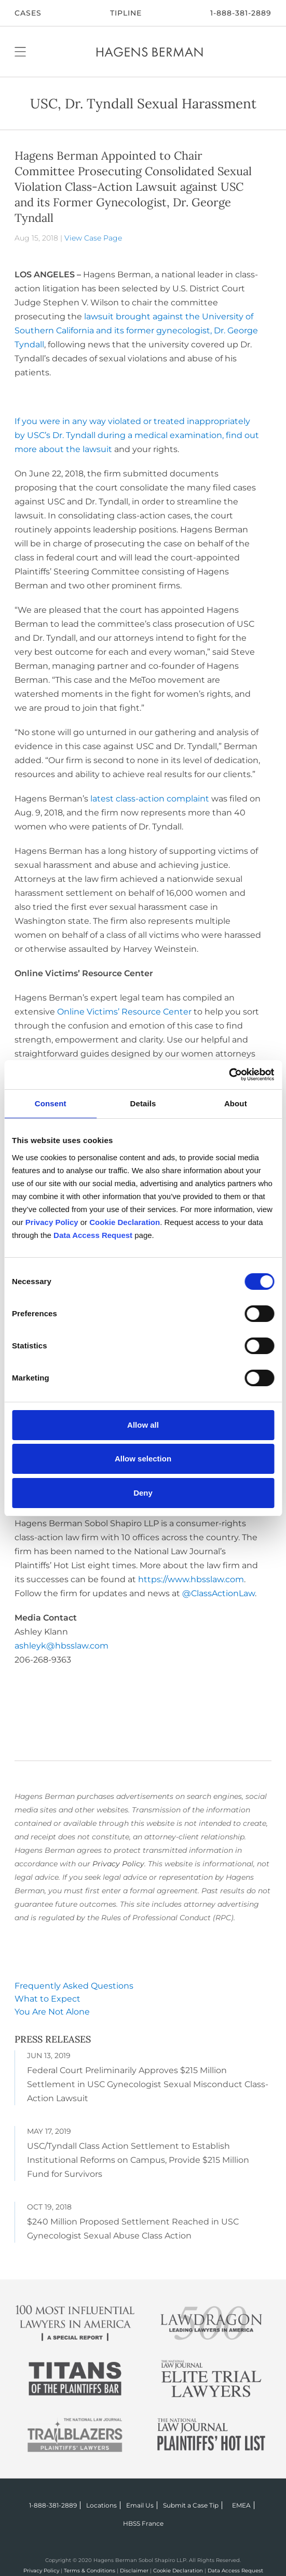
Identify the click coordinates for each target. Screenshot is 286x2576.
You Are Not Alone (52, 2012)
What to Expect (47, 1999)
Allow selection (143, 1458)
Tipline (126, 13)
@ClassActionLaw (218, 1593)
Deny (143, 1492)
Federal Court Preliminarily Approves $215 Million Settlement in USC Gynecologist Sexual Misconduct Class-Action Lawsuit (147, 2084)
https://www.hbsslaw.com (191, 1579)
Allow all (143, 1424)
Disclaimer (134, 2570)
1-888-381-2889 (240, 13)
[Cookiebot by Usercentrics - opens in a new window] (228, 1075)
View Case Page (93, 238)
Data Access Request (235, 2570)
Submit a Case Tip (191, 2505)
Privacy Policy (118, 1863)
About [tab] (235, 1103)
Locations (101, 2505)
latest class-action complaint (149, 799)
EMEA (241, 2505)
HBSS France (143, 2523)
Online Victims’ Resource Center (124, 1012)
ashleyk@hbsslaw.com (61, 1646)
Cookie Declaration (178, 2570)
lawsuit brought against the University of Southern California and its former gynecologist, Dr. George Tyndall (136, 330)
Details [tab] (143, 1103)
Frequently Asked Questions (74, 1986)
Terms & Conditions (89, 2570)
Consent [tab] (50, 1103)
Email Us (140, 2505)
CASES (28, 13)
